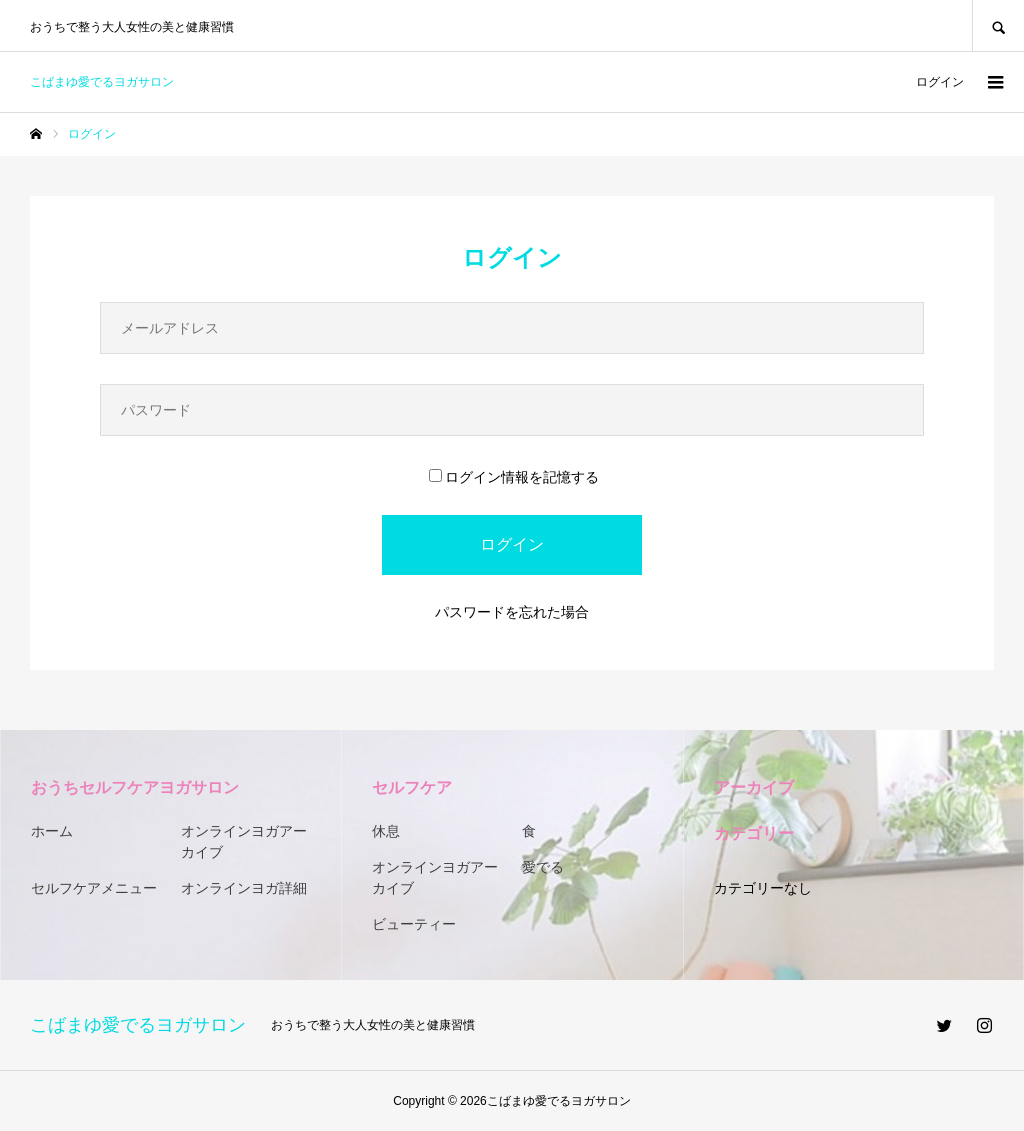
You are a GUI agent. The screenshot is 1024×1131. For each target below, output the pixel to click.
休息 (386, 831)
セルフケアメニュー (94, 888)
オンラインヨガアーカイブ (244, 841)
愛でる (543, 867)
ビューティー (414, 924)
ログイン (940, 82)
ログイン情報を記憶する (514, 477)
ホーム (52, 831)
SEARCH (998, 25)
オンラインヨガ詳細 (244, 888)
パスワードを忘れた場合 (512, 612)
